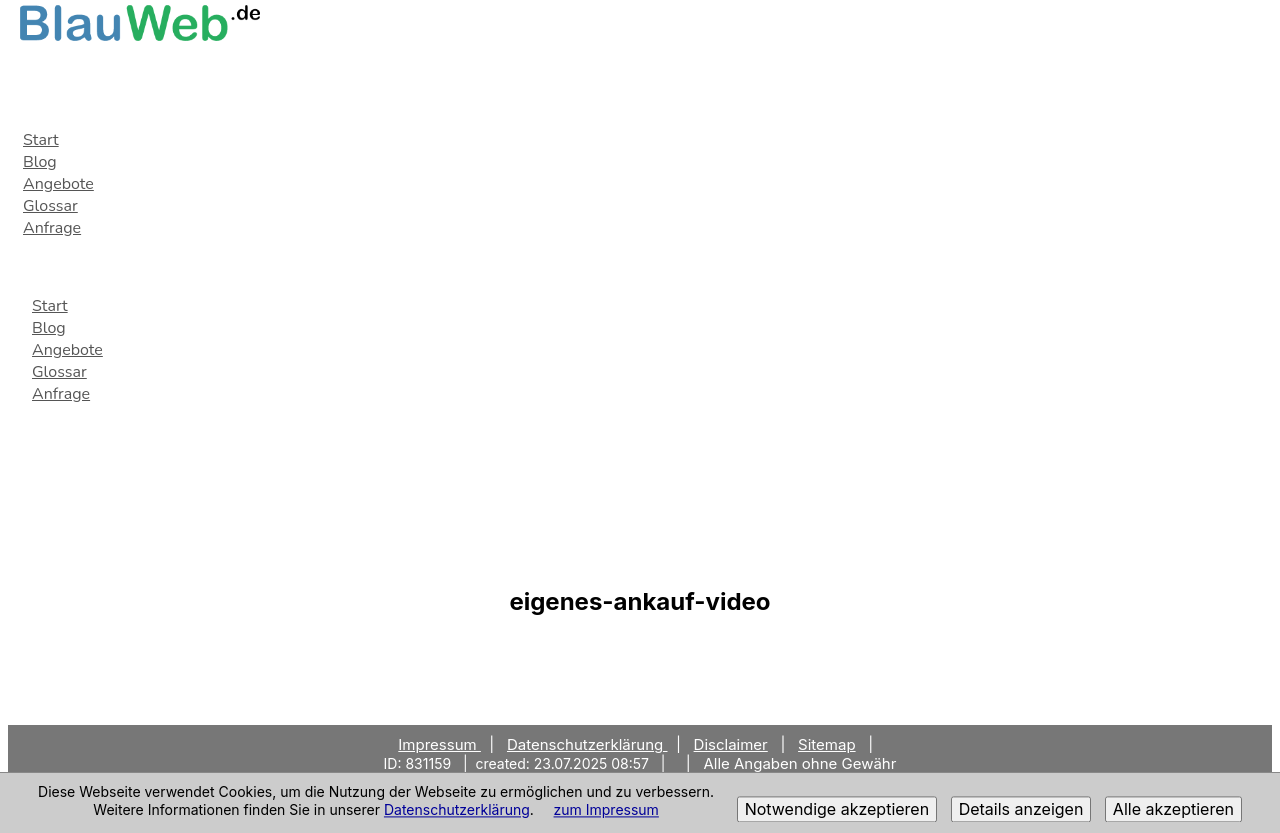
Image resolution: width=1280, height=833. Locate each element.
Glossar (50, 206)
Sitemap (827, 744)
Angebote (58, 184)
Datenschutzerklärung (457, 810)
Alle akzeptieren (1173, 810)
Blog (40, 162)
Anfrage (52, 228)
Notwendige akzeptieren (837, 810)
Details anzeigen (1021, 810)
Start (41, 140)
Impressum (439, 744)
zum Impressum (606, 810)
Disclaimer (731, 744)
